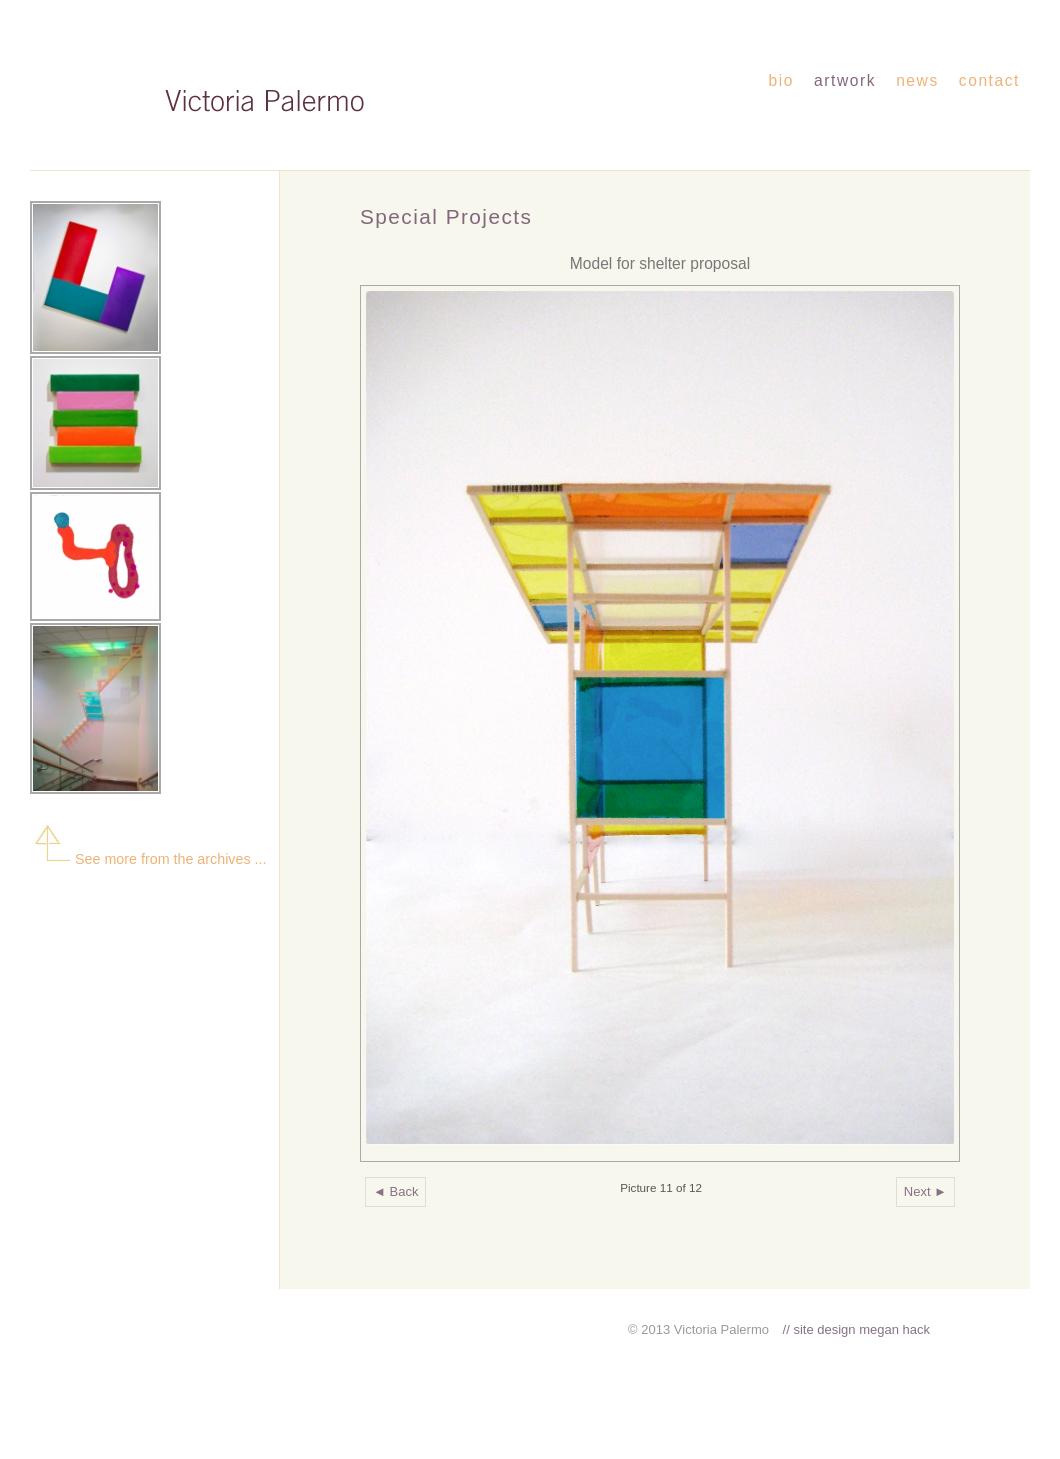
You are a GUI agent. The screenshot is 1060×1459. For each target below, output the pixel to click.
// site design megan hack (856, 1329)
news (917, 80)
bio (782, 80)
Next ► (925, 1191)
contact (989, 80)
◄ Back (395, 1191)
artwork (845, 80)
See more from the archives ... (148, 859)
